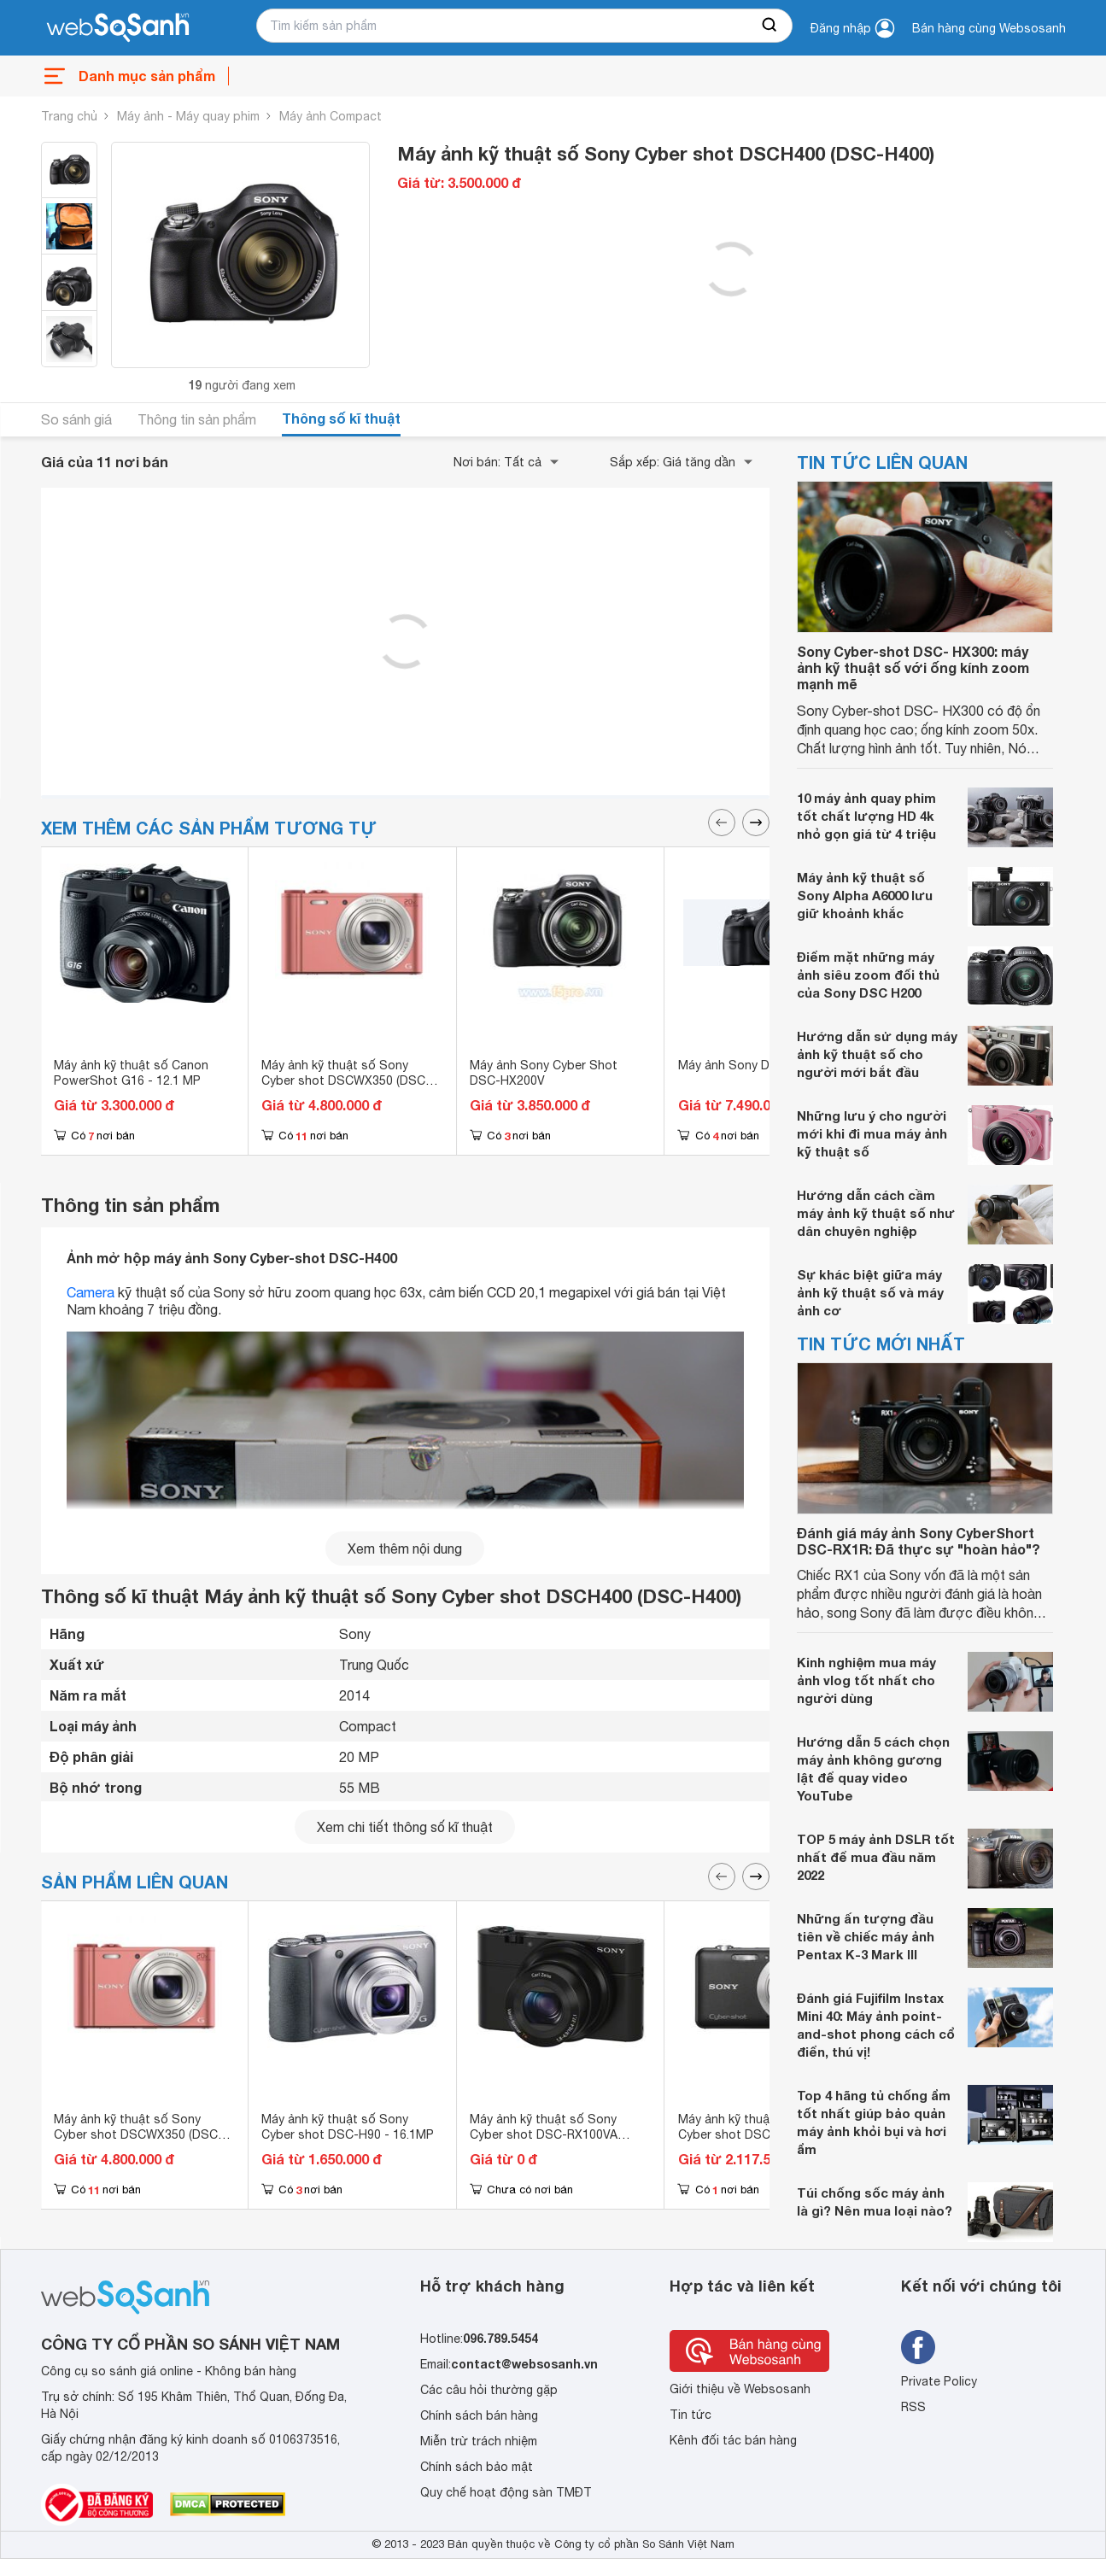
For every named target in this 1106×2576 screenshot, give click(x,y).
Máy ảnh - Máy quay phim (188, 116)
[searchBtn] (770, 25)
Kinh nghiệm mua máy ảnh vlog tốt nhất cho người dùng (866, 1680)
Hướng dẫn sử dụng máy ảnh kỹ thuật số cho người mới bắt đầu (877, 1054)
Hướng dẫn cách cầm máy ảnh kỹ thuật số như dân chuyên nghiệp (876, 1212)
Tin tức (690, 2414)
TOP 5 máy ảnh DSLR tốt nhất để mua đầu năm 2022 (876, 1856)
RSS (913, 2407)
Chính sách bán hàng (479, 2415)
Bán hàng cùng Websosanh (989, 28)
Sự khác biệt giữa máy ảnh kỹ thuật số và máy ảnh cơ (870, 1292)
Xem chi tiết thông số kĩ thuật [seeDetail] (405, 1827)
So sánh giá (76, 419)
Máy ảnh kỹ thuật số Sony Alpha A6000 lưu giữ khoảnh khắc (865, 895)
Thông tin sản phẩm (197, 419)
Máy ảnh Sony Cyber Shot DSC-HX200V (543, 1072)
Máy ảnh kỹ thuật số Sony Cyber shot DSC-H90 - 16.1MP (347, 2126)
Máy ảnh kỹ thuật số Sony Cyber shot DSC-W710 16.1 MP (766, 2126)
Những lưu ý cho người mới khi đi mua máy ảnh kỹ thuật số (872, 1133)
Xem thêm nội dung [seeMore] (405, 1548)
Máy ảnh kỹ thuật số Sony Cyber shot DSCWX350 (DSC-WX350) (345, 1080)
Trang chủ (69, 116)
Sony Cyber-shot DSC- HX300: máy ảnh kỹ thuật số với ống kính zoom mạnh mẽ (913, 667)
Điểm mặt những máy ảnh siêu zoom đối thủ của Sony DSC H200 (868, 974)
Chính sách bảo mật (476, 2467)
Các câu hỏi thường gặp (489, 2390)
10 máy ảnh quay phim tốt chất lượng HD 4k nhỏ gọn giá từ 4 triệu (866, 815)
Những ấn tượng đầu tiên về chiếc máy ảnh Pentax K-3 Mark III (865, 1936)
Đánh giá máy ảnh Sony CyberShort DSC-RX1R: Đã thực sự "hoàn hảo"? (918, 1541)
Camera (90, 1292)
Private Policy (939, 2381)
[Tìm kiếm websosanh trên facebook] (918, 2347)
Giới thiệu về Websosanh (740, 2389)
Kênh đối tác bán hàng (733, 2440)
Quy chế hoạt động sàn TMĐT (506, 2492)
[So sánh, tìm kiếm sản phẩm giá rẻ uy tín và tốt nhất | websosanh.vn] (118, 28)
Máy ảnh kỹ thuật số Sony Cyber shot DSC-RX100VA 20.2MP (543, 2134)
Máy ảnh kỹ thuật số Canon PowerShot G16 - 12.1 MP (131, 1072)
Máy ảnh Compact (330, 116)
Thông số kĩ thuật (341, 418)
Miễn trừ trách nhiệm (478, 2441)
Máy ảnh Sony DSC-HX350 (753, 1065)
